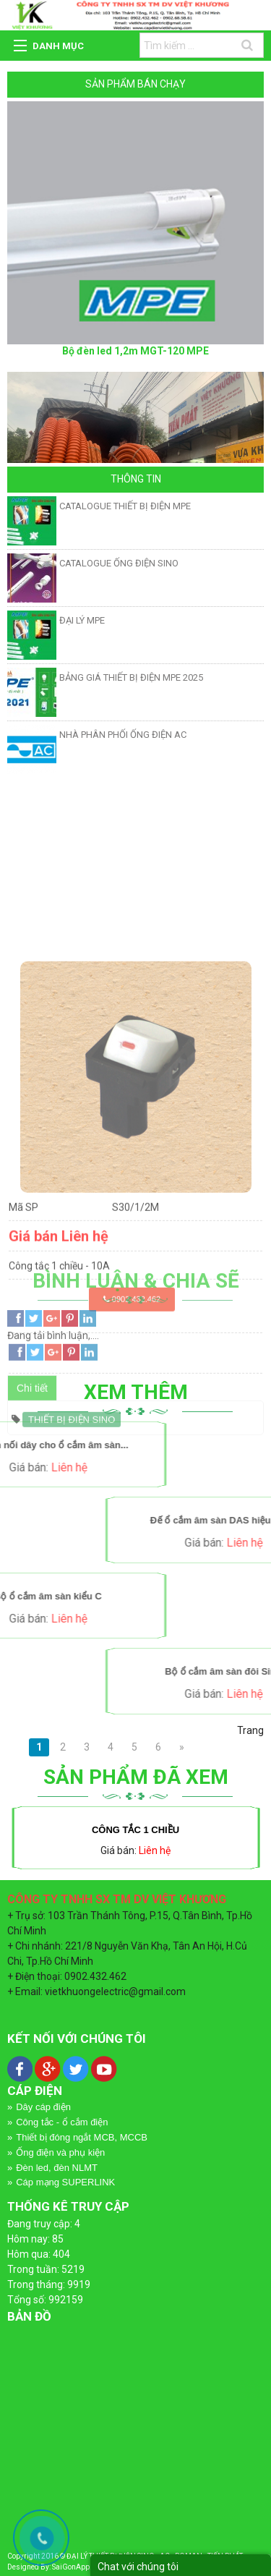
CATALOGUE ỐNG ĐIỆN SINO (118, 563)
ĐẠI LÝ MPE (82, 620)
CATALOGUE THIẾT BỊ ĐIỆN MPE (125, 506)
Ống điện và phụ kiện (60, 2152)
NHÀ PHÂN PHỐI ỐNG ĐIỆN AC (122, 734)
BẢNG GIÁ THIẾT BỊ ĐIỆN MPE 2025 (131, 677)
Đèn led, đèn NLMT (57, 2167)
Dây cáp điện (43, 2106)
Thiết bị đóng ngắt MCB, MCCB (81, 2137)
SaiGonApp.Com (79, 2567)
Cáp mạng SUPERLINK (65, 2182)
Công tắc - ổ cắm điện (62, 2122)
